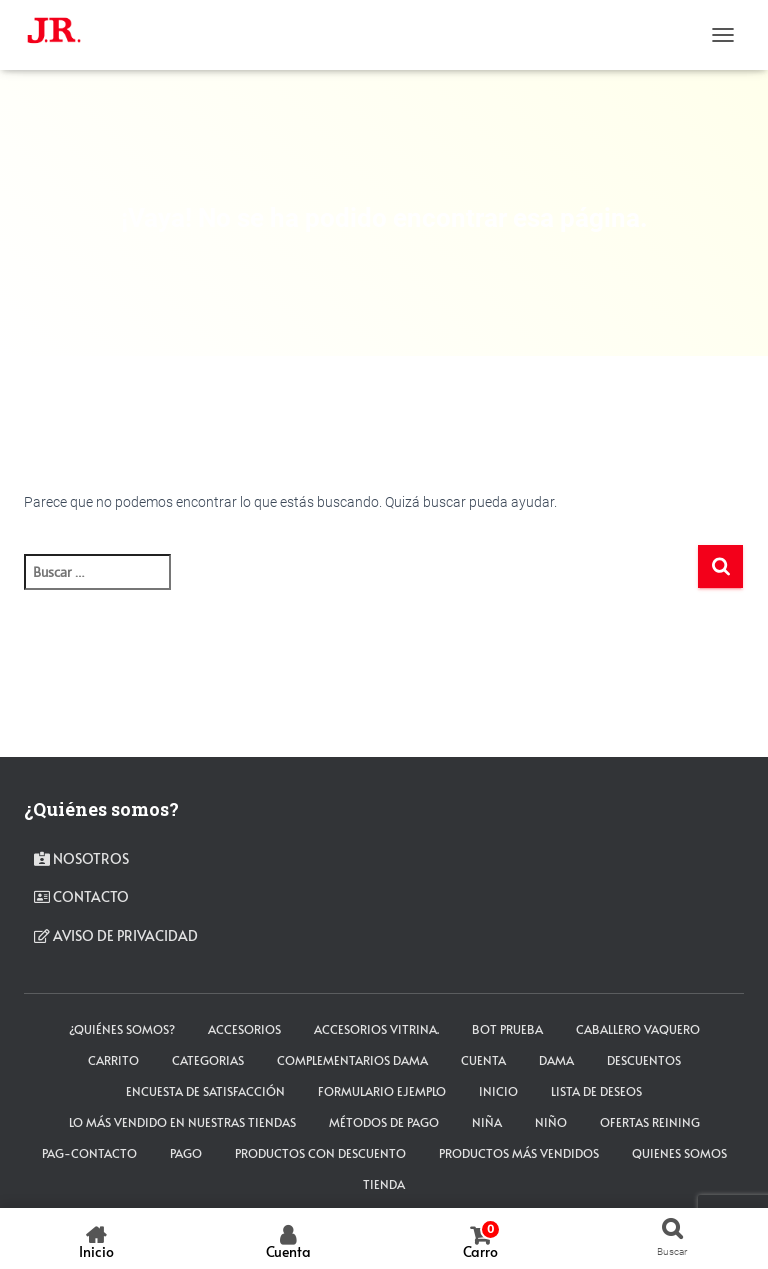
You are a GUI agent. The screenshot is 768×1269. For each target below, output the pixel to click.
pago (186, 1153)
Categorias (208, 1060)
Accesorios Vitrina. (376, 1029)
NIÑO (551, 1122)
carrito (113, 1060)
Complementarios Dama (352, 1060)
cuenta (483, 1060)
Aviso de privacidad (116, 935)
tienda (384, 1184)
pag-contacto (89, 1153)
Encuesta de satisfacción (205, 1091)
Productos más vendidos (519, 1153)
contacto (81, 896)
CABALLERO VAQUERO (638, 1029)
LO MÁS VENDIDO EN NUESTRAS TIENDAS (182, 1122)
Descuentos (644, 1060)
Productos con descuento (320, 1153)
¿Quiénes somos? (122, 1029)
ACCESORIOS (244, 1029)
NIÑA (487, 1122)
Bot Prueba (507, 1029)
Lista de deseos (596, 1091)
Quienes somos (679, 1153)
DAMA (556, 1060)
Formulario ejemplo (382, 1091)
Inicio (498, 1091)
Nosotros (81, 858)
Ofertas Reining (650, 1122)
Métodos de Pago (384, 1122)
